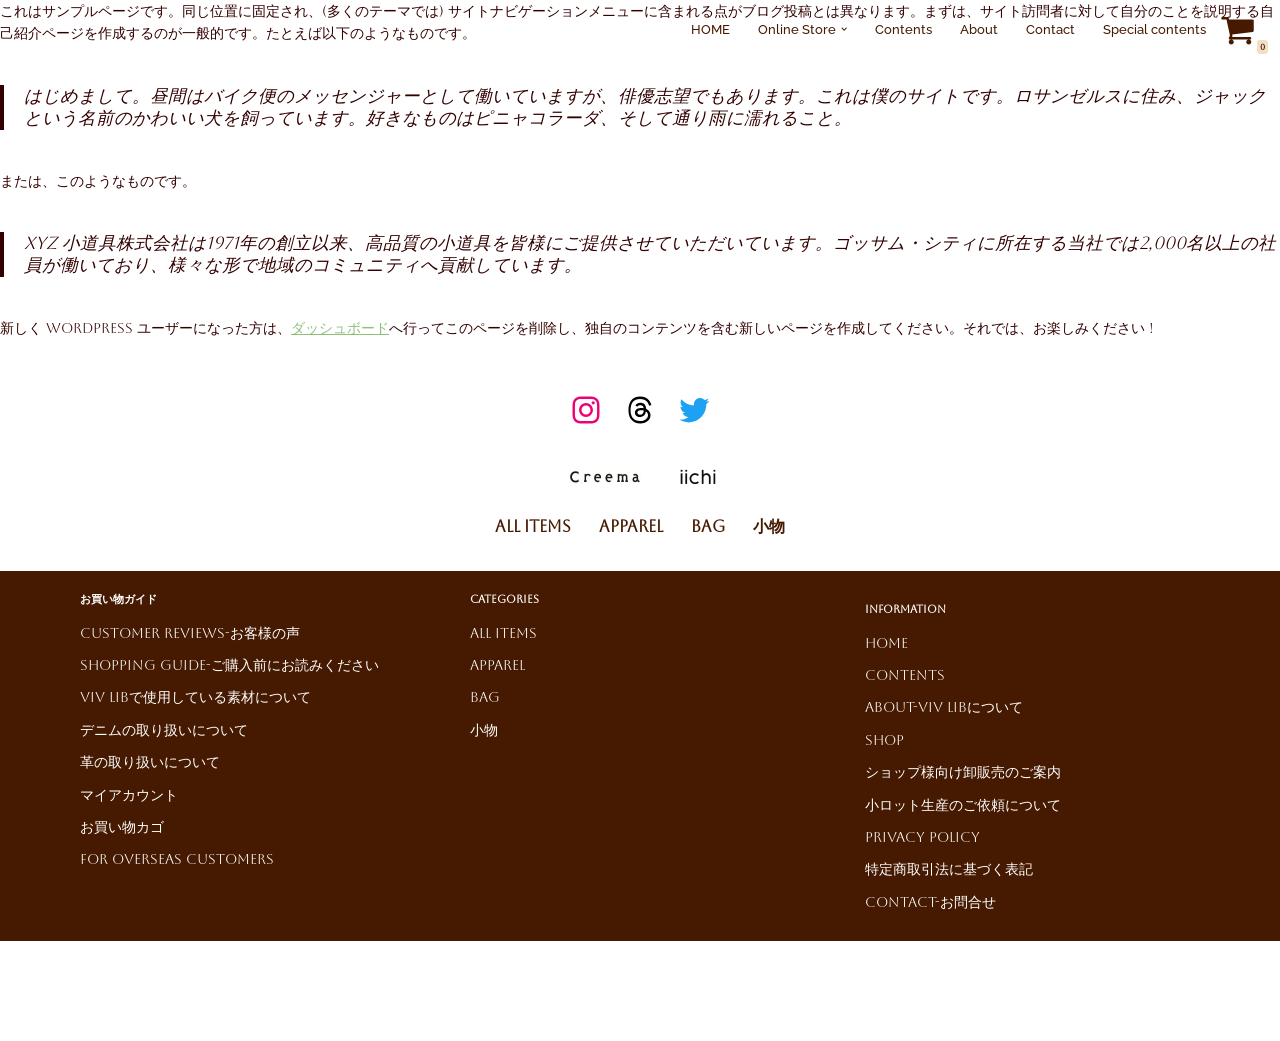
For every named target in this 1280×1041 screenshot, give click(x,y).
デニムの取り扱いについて (164, 730)
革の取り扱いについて (150, 762)
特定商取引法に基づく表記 (949, 869)
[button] (844, 29)
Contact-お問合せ (930, 902)
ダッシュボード (340, 328)
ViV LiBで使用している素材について (195, 697)
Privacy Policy (922, 837)
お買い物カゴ (122, 827)
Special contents (1154, 29)
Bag (708, 526)
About (979, 29)
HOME (710, 29)
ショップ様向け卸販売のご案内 (963, 772)
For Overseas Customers (177, 859)
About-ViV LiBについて (944, 707)
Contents (903, 29)
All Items (533, 526)
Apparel (631, 526)
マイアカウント (129, 794)
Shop (884, 740)
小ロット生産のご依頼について (963, 804)
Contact (1050, 29)
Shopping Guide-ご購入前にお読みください (229, 665)
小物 (769, 526)
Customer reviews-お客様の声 (190, 633)
